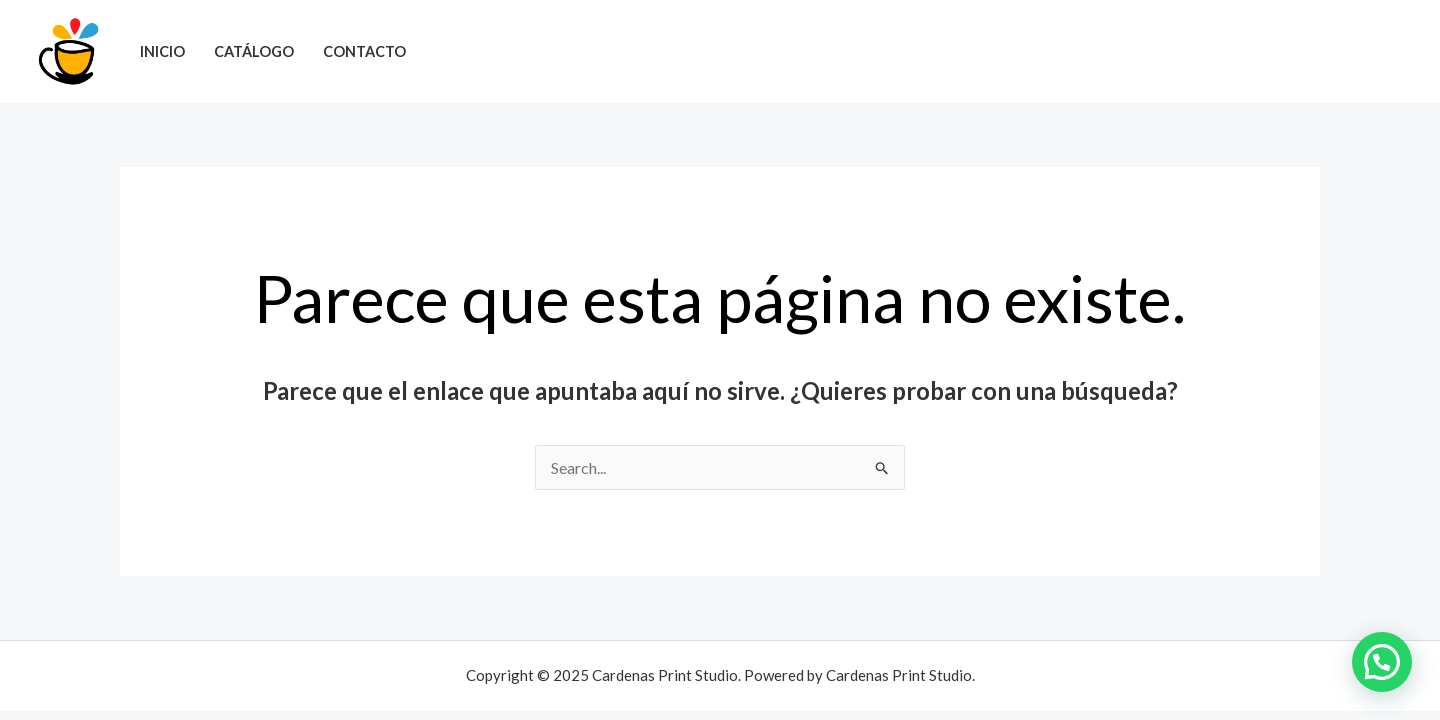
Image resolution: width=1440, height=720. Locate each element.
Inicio (162, 51)
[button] (1382, 662)
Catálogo (254, 51)
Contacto (364, 51)
